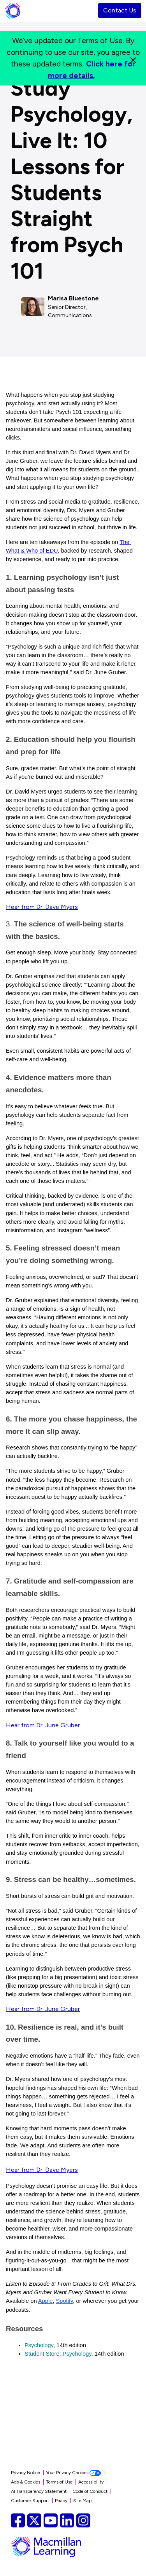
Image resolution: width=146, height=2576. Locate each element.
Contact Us (119, 10)
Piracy (61, 2500)
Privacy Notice (25, 2472)
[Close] (133, 58)
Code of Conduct (89, 2491)
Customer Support (30, 2500)
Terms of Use (59, 2482)
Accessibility (91, 2482)
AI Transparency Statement (39, 2491)
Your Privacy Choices (73, 2472)
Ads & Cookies (25, 2482)
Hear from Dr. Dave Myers (42, 906)
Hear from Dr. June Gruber (43, 1725)
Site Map (82, 2500)
